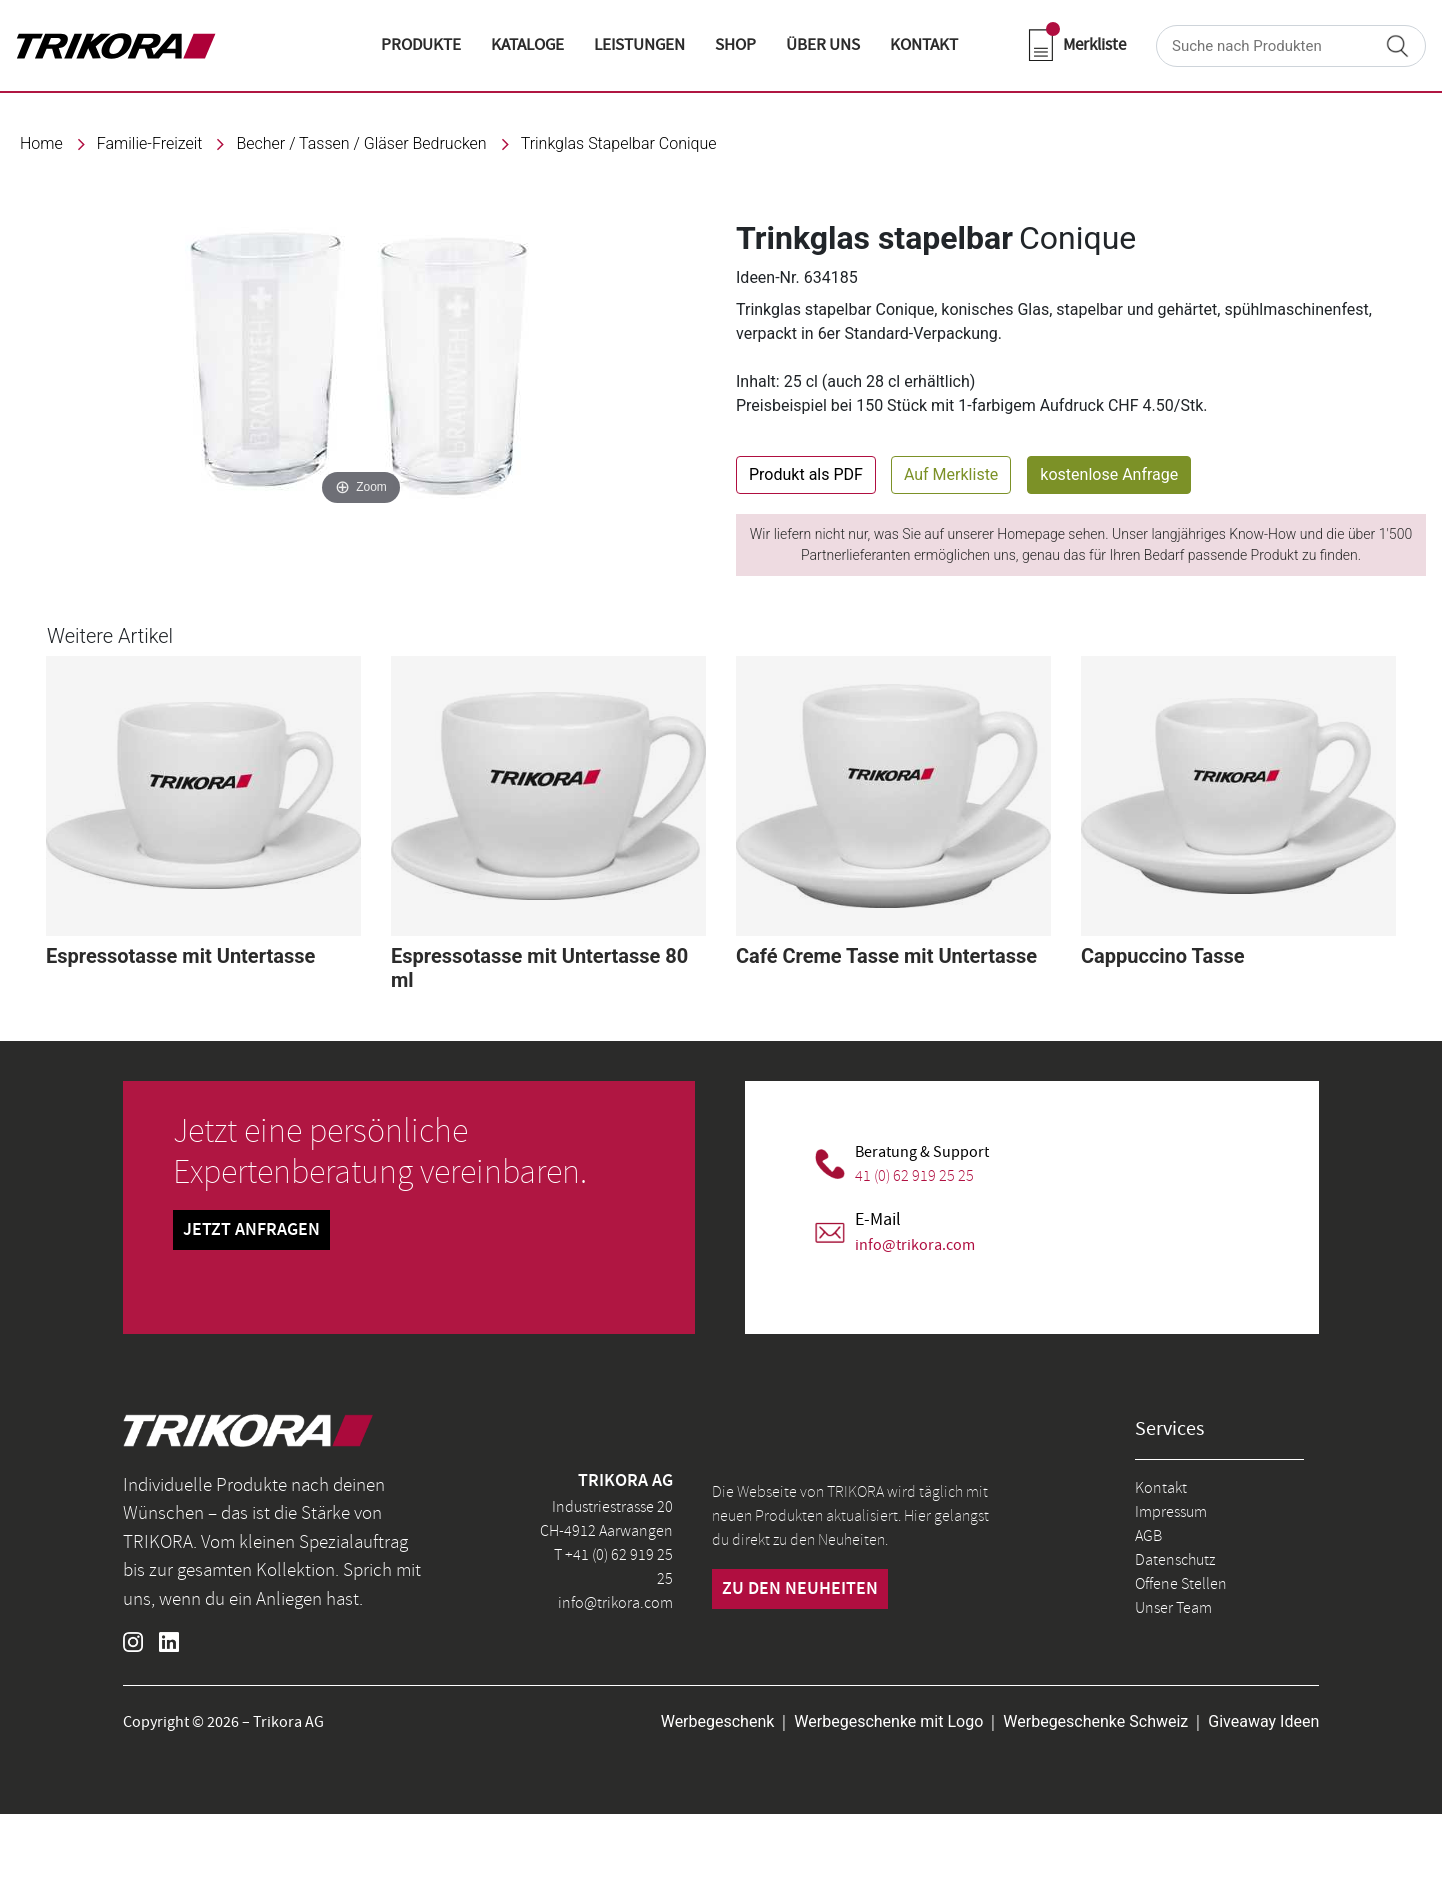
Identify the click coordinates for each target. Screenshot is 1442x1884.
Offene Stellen (1181, 1584)
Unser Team (1173, 1608)
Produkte (421, 45)
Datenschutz (1175, 1560)
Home (41, 143)
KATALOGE (527, 45)
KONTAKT (924, 45)
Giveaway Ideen (1263, 1721)
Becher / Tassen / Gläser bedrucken (361, 143)
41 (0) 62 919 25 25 (914, 1176)
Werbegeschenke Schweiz (1095, 1721)
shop (735, 45)
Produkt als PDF (806, 474)
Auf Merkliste (951, 474)
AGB (1148, 1536)
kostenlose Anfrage (1109, 474)
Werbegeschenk (718, 1721)
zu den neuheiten (800, 1589)
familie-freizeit (150, 143)
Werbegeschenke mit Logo (888, 1721)
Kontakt (1161, 1488)
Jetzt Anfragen (251, 1230)
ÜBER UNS (823, 45)
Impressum (1171, 1512)
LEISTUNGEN (639, 45)
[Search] (1291, 46)
